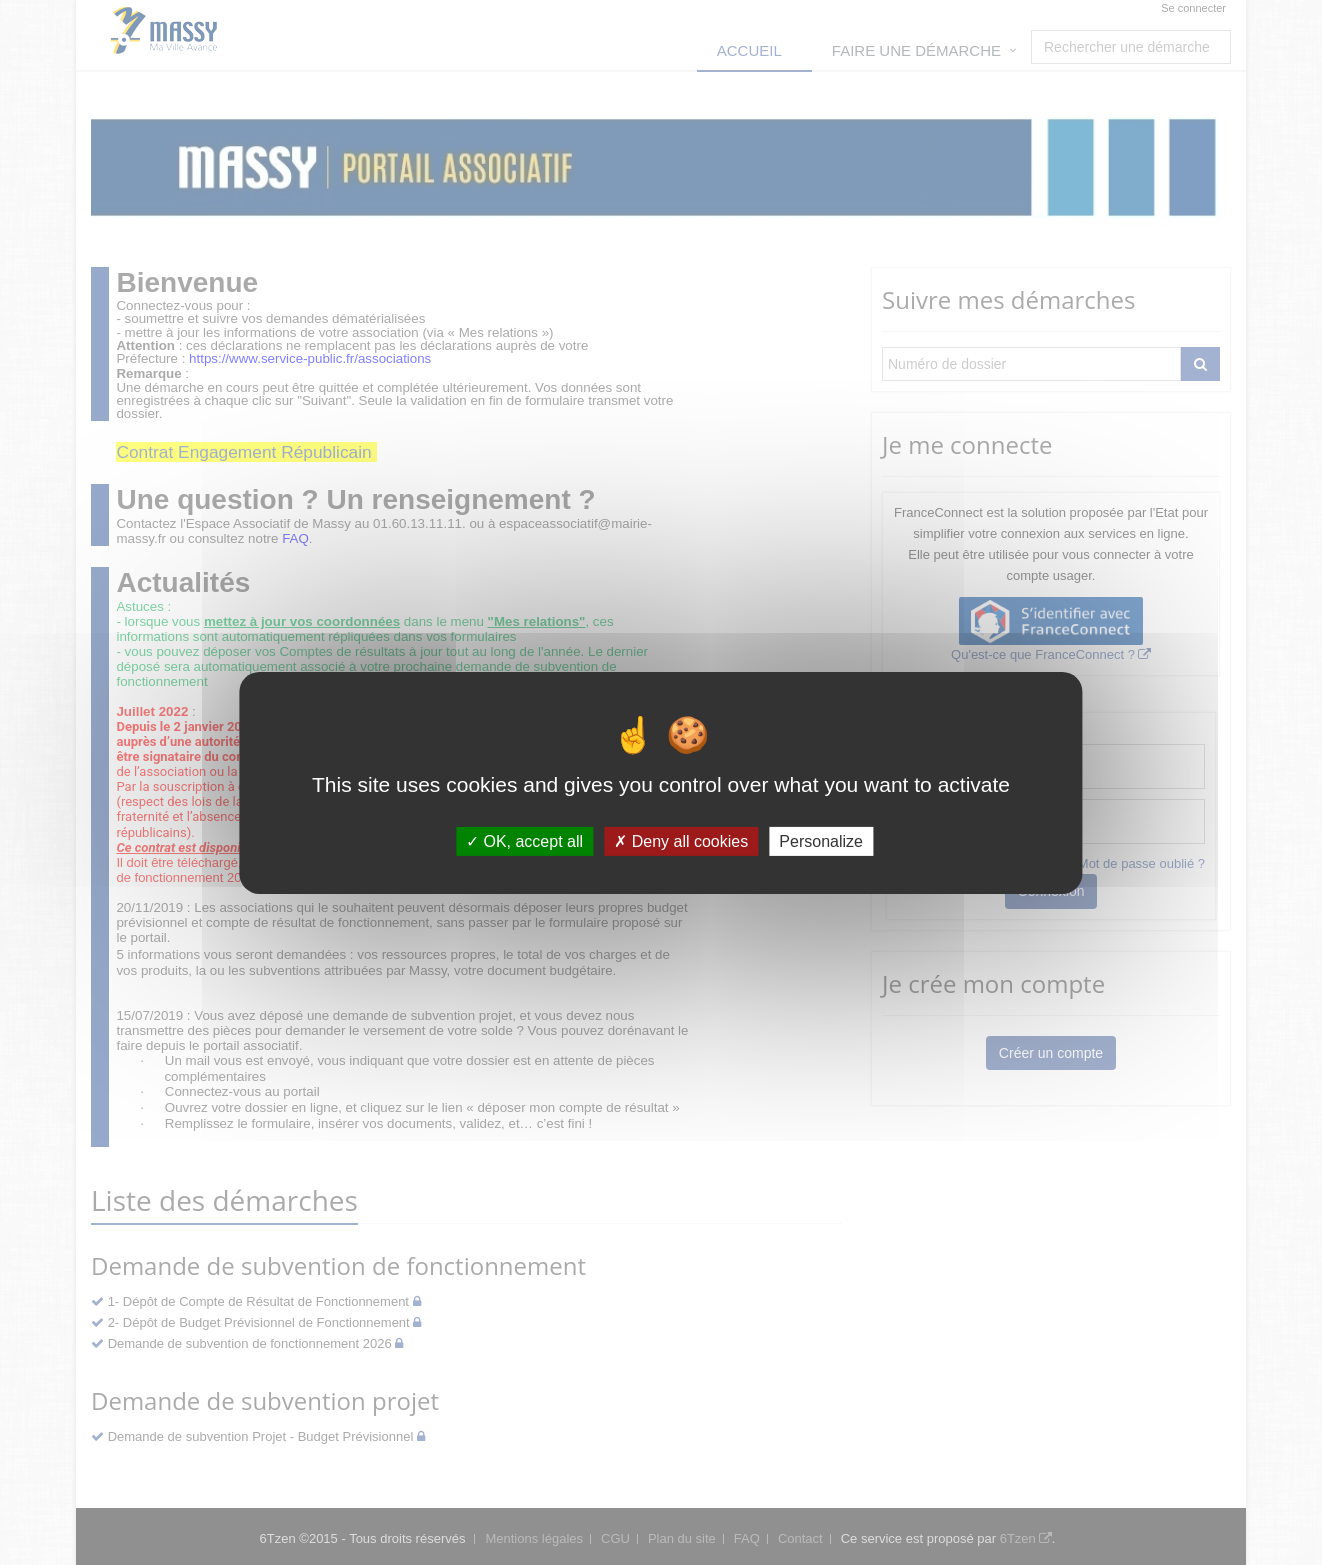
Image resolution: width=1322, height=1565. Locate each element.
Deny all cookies (681, 840)
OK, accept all (524, 840)
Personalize (821, 840)
